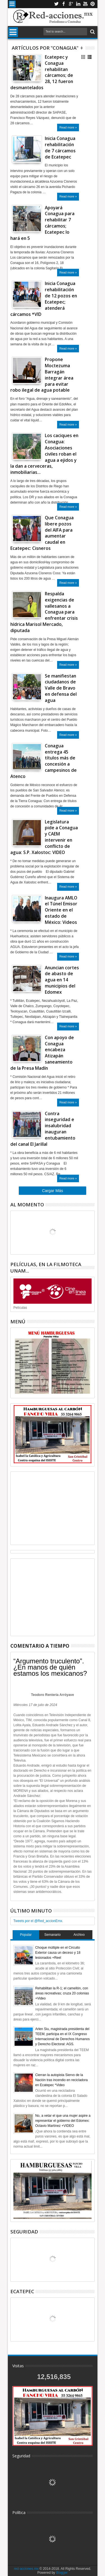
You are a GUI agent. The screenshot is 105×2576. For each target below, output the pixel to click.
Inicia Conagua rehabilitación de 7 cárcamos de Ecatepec (60, 148)
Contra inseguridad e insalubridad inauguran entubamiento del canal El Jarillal (42, 1129)
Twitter (56, 4)
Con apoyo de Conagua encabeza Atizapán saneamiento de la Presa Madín (42, 1053)
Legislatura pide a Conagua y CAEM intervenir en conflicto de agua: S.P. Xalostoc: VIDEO (44, 837)
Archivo (79, 1935)
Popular (26, 1935)
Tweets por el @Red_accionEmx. (38, 1921)
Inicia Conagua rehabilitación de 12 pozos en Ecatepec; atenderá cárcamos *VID (43, 299)
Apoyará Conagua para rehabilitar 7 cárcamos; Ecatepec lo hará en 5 (42, 223)
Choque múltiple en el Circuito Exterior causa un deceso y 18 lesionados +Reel (57, 1953)
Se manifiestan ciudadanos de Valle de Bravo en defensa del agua (61, 688)
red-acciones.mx (26, 2569)
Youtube (85, 4)
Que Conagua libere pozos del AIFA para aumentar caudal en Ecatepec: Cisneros (42, 533)
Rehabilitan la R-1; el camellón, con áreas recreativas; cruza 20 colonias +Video (62, 1993)
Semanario (52, 1935)
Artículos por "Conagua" (45, 48)
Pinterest (92, 4)
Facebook (63, 4)
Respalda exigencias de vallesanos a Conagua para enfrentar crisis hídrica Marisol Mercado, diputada (44, 612)
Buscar (92, 32)
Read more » (68, 127)
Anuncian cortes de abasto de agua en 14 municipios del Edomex (62, 980)
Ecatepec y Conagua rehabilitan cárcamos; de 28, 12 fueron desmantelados (41, 72)
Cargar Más (52, 1190)
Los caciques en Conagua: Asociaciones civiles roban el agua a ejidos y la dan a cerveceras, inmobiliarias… (44, 454)
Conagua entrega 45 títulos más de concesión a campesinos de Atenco (43, 761)
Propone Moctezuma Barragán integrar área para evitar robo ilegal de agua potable (41, 375)
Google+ (70, 4)
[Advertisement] (52, 1508)
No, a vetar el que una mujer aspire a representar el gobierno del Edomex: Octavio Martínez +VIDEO (62, 2121)
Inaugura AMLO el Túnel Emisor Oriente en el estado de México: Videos (61, 910)
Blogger (61, 2573)
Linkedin (78, 4)
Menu (12, 4)
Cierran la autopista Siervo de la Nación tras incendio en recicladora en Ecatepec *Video (61, 2080)
